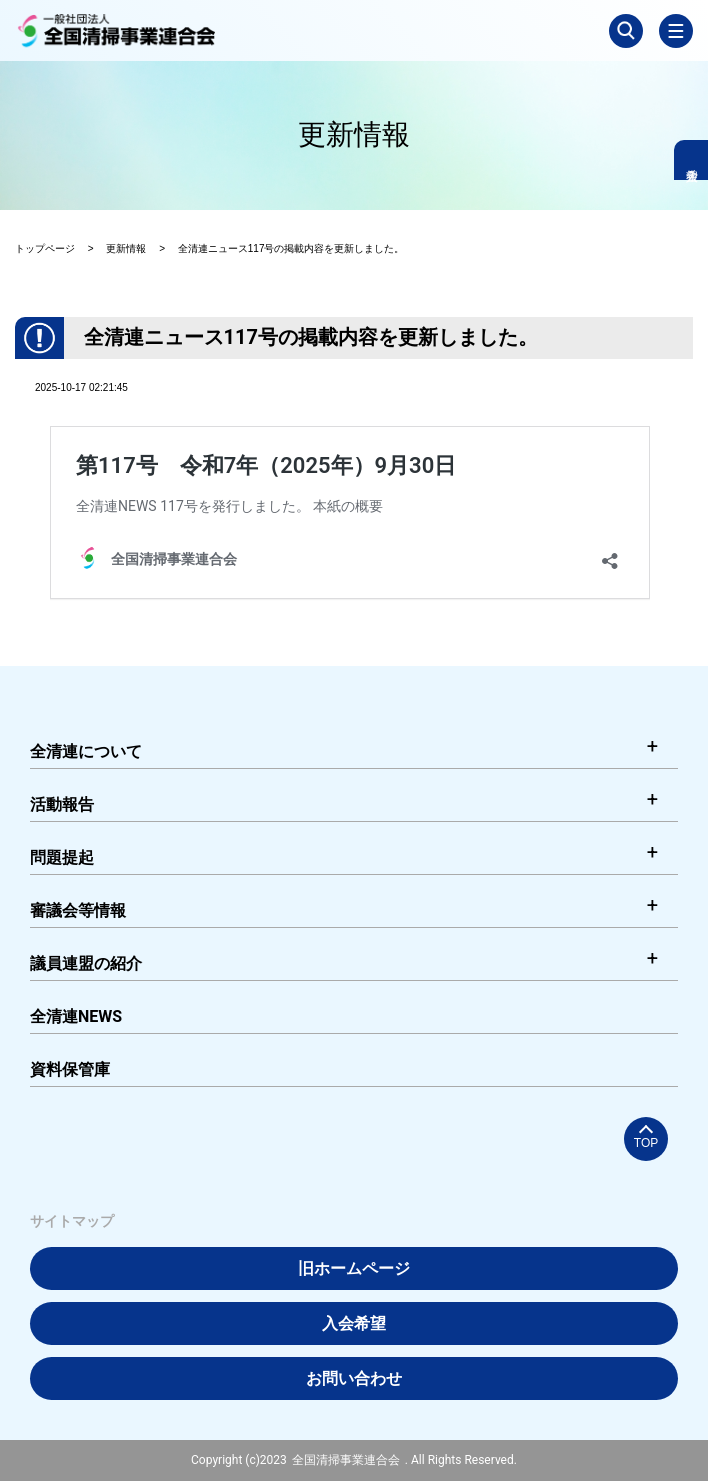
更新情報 (126, 248)
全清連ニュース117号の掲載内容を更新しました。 (291, 248)
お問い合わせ (354, 1378)
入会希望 (354, 1323)
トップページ (45, 248)
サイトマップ (72, 1221)
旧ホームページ (354, 1268)
